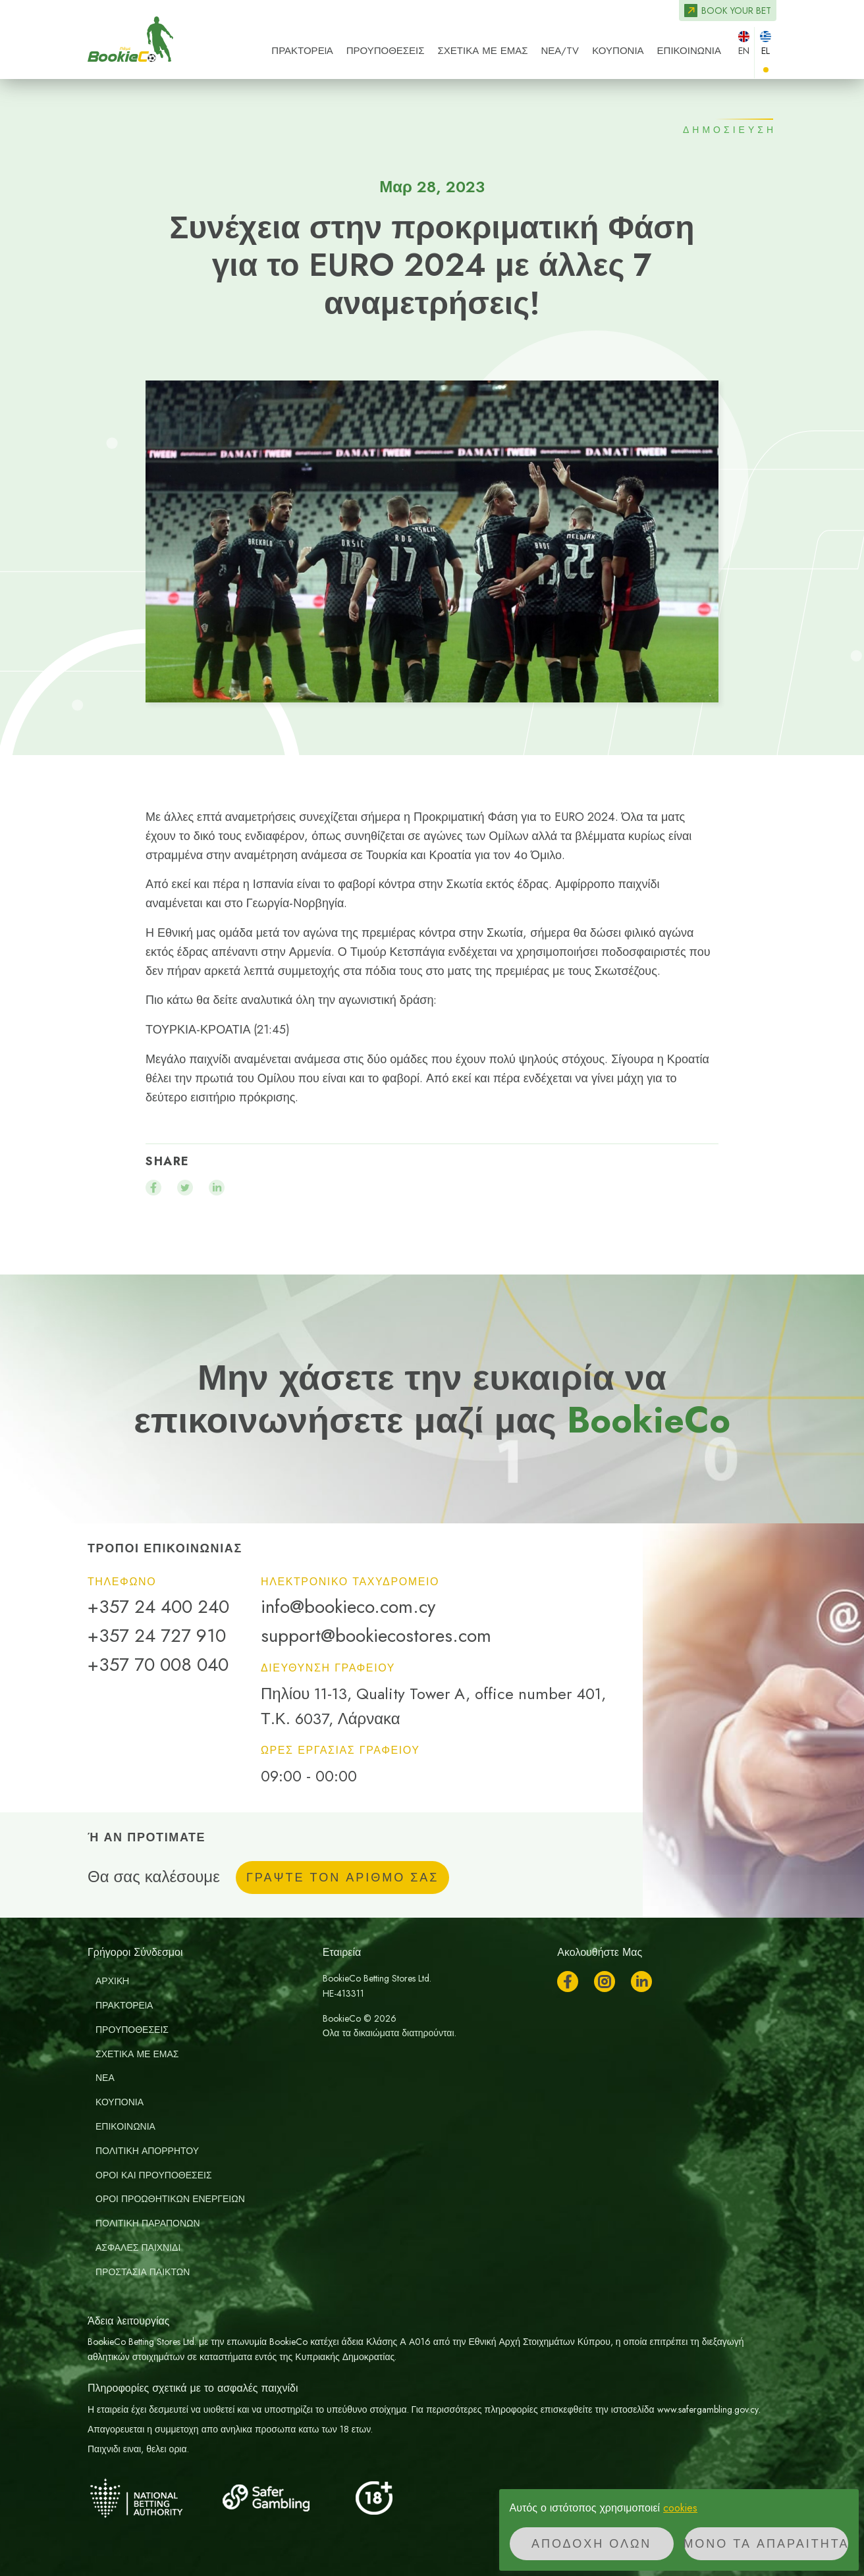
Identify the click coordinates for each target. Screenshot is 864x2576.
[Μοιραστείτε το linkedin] (217, 1188)
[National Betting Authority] (153, 2498)
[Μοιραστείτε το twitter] (185, 1188)
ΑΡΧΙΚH (112, 1980)
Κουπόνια (617, 50)
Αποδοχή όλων (591, 2543)
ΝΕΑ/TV (560, 50)
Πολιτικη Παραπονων (147, 2223)
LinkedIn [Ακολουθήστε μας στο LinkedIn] (641, 1981)
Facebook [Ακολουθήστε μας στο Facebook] (567, 1981)
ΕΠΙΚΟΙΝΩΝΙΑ (689, 50)
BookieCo (130, 39)
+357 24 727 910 (157, 1636)
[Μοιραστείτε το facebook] (153, 1188)
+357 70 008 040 (158, 1665)
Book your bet (736, 10)
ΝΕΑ (105, 2077)
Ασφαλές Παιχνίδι (137, 2247)
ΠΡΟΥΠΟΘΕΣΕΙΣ (385, 50)
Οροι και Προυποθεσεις (153, 2175)
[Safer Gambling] (285, 2498)
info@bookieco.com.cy (348, 1607)
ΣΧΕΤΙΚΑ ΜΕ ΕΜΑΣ (483, 50)
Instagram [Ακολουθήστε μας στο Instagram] (604, 1981)
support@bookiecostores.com (376, 1636)
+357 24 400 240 (158, 1607)
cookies (680, 2507)
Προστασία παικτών (142, 2271)
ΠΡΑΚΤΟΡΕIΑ (302, 50)
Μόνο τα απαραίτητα (766, 2543)
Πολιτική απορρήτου (147, 2150)
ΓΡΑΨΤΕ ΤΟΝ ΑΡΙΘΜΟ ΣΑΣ (342, 1877)
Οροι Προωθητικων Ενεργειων (170, 2198)
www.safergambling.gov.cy (708, 2409)
